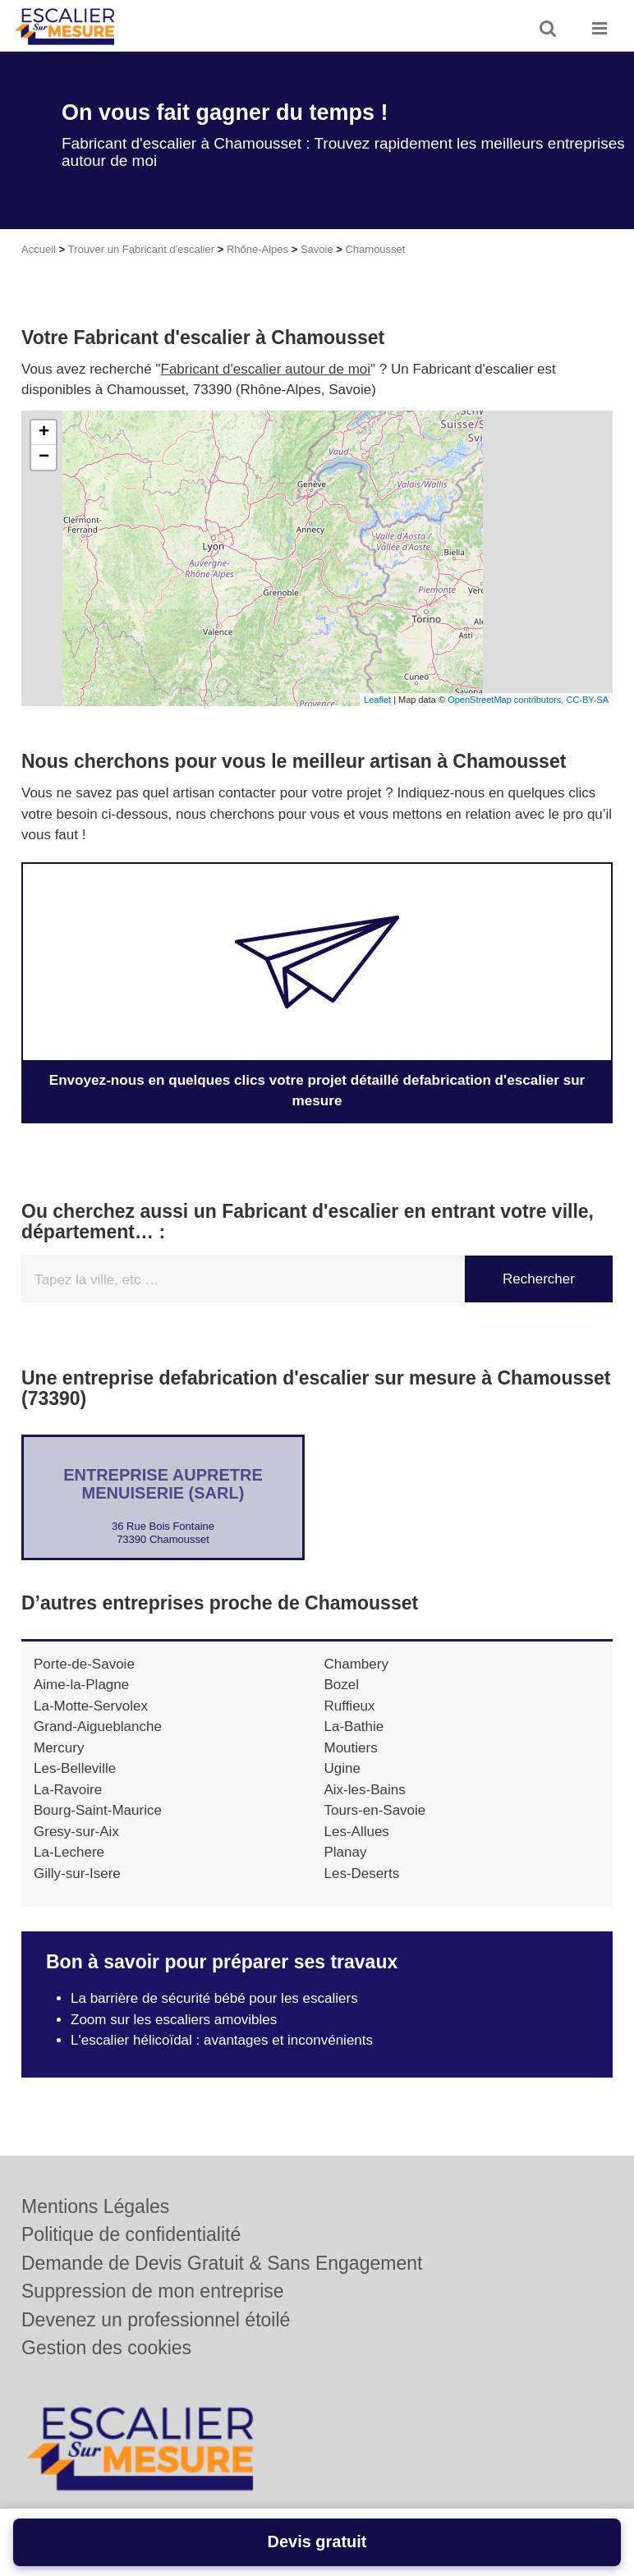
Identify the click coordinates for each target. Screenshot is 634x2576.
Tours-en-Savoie (375, 1810)
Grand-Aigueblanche (98, 1726)
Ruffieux (349, 1705)
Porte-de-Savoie (84, 1663)
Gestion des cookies (106, 2347)
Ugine (342, 1768)
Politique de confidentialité (131, 2234)
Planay (345, 1852)
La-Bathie (354, 1726)
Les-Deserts (362, 1872)
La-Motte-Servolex (91, 1705)
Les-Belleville (75, 1768)
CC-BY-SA (587, 700)
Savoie (317, 249)
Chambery (356, 1663)
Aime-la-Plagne (81, 1684)
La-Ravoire (68, 1789)
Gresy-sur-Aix (76, 1831)
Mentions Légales (95, 2206)
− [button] (44, 457)
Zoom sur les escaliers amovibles (174, 2019)
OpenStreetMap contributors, (507, 700)
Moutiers (351, 1747)
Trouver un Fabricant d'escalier (141, 249)
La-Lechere (69, 1852)
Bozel (342, 1684)
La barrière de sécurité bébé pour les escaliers (214, 1998)
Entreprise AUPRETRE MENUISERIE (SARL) (163, 1483)
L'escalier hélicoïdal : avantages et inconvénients (222, 2040)
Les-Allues (356, 1831)
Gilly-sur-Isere (77, 1872)
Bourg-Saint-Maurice (98, 1810)
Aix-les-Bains (365, 1789)
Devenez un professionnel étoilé (155, 2319)
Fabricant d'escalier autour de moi (266, 369)
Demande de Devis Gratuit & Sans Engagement (221, 2263)
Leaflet (377, 700)
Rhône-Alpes (257, 249)
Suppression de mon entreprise (152, 2291)
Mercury (59, 1747)
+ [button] (44, 432)
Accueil (38, 249)
